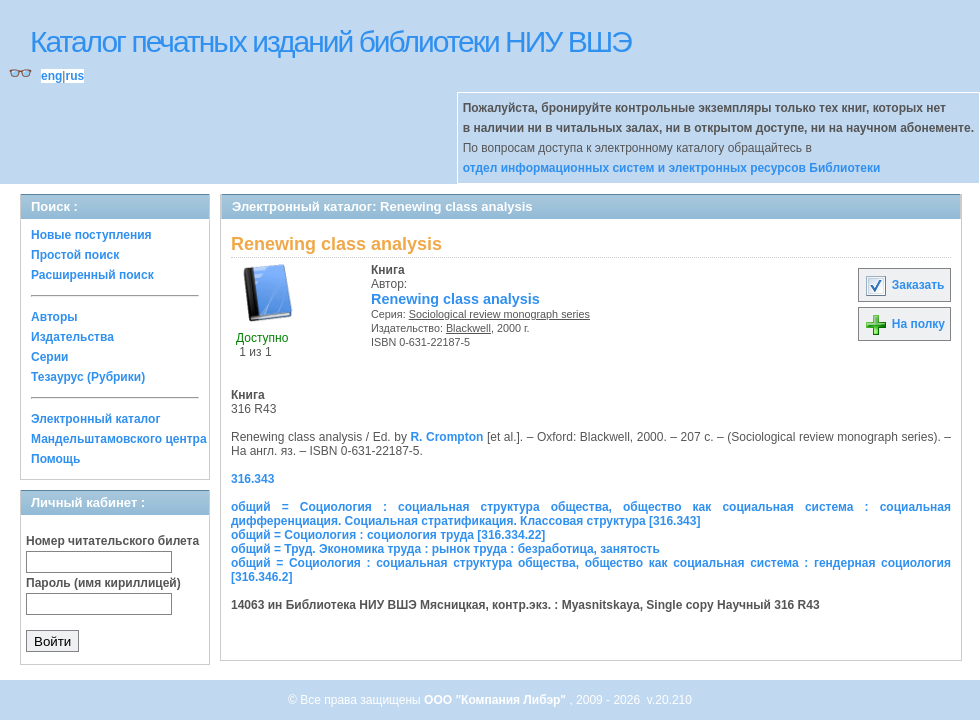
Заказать (904, 285)
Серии (49, 357)
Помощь (55, 459)
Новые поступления (91, 235)
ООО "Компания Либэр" (496, 700)
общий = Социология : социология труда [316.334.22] (388, 535)
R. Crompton (446, 437)
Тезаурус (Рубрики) (88, 377)
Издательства (72, 337)
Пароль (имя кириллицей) (103, 583)
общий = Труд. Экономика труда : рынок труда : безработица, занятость (445, 549)
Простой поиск (75, 255)
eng (51, 76)
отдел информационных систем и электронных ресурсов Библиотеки (672, 168)
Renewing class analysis (455, 299)
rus (74, 76)
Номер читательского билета (112, 541)
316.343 (252, 479)
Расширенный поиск (92, 275)
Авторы (54, 317)
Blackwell (468, 328)
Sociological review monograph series (499, 314)
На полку (904, 324)
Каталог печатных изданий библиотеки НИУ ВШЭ (330, 41)
